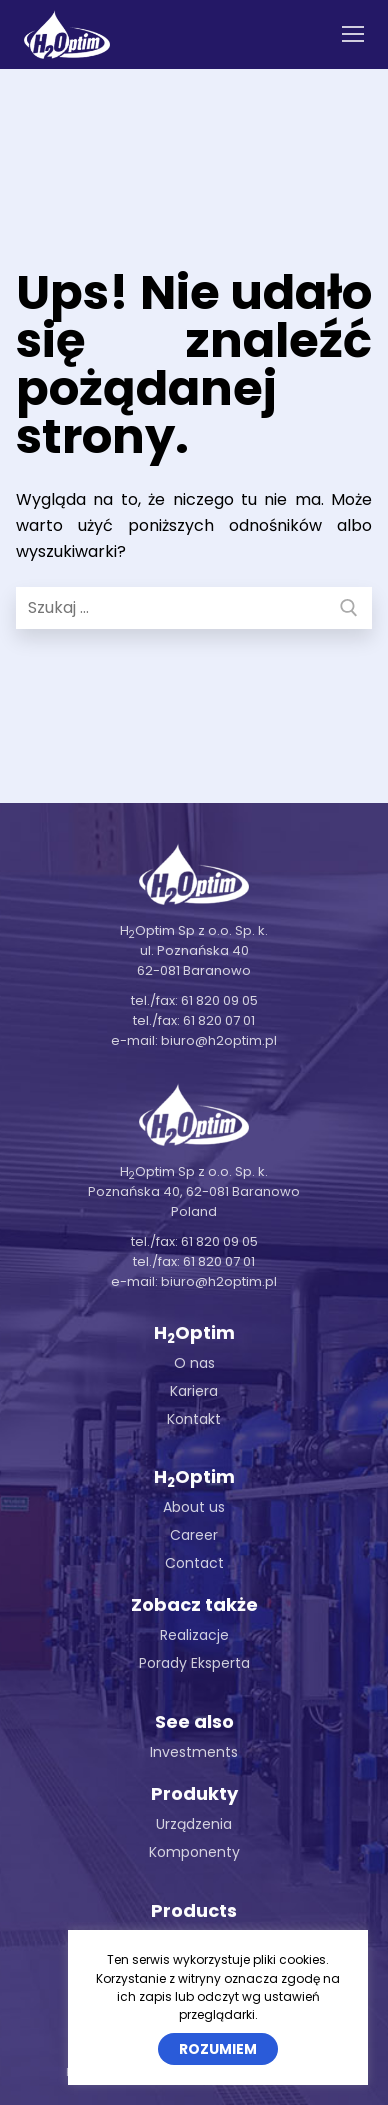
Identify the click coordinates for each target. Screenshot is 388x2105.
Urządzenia (194, 1824)
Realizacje (194, 1635)
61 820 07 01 (219, 1020)
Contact (194, 1563)
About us (194, 1507)
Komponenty (194, 1852)
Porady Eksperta (194, 1663)
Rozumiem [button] (218, 2049)
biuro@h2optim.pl (219, 1040)
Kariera (194, 1391)
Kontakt (194, 1419)
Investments (194, 1752)
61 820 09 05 (219, 1000)
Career (194, 1535)
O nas (194, 1363)
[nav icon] (353, 35)
